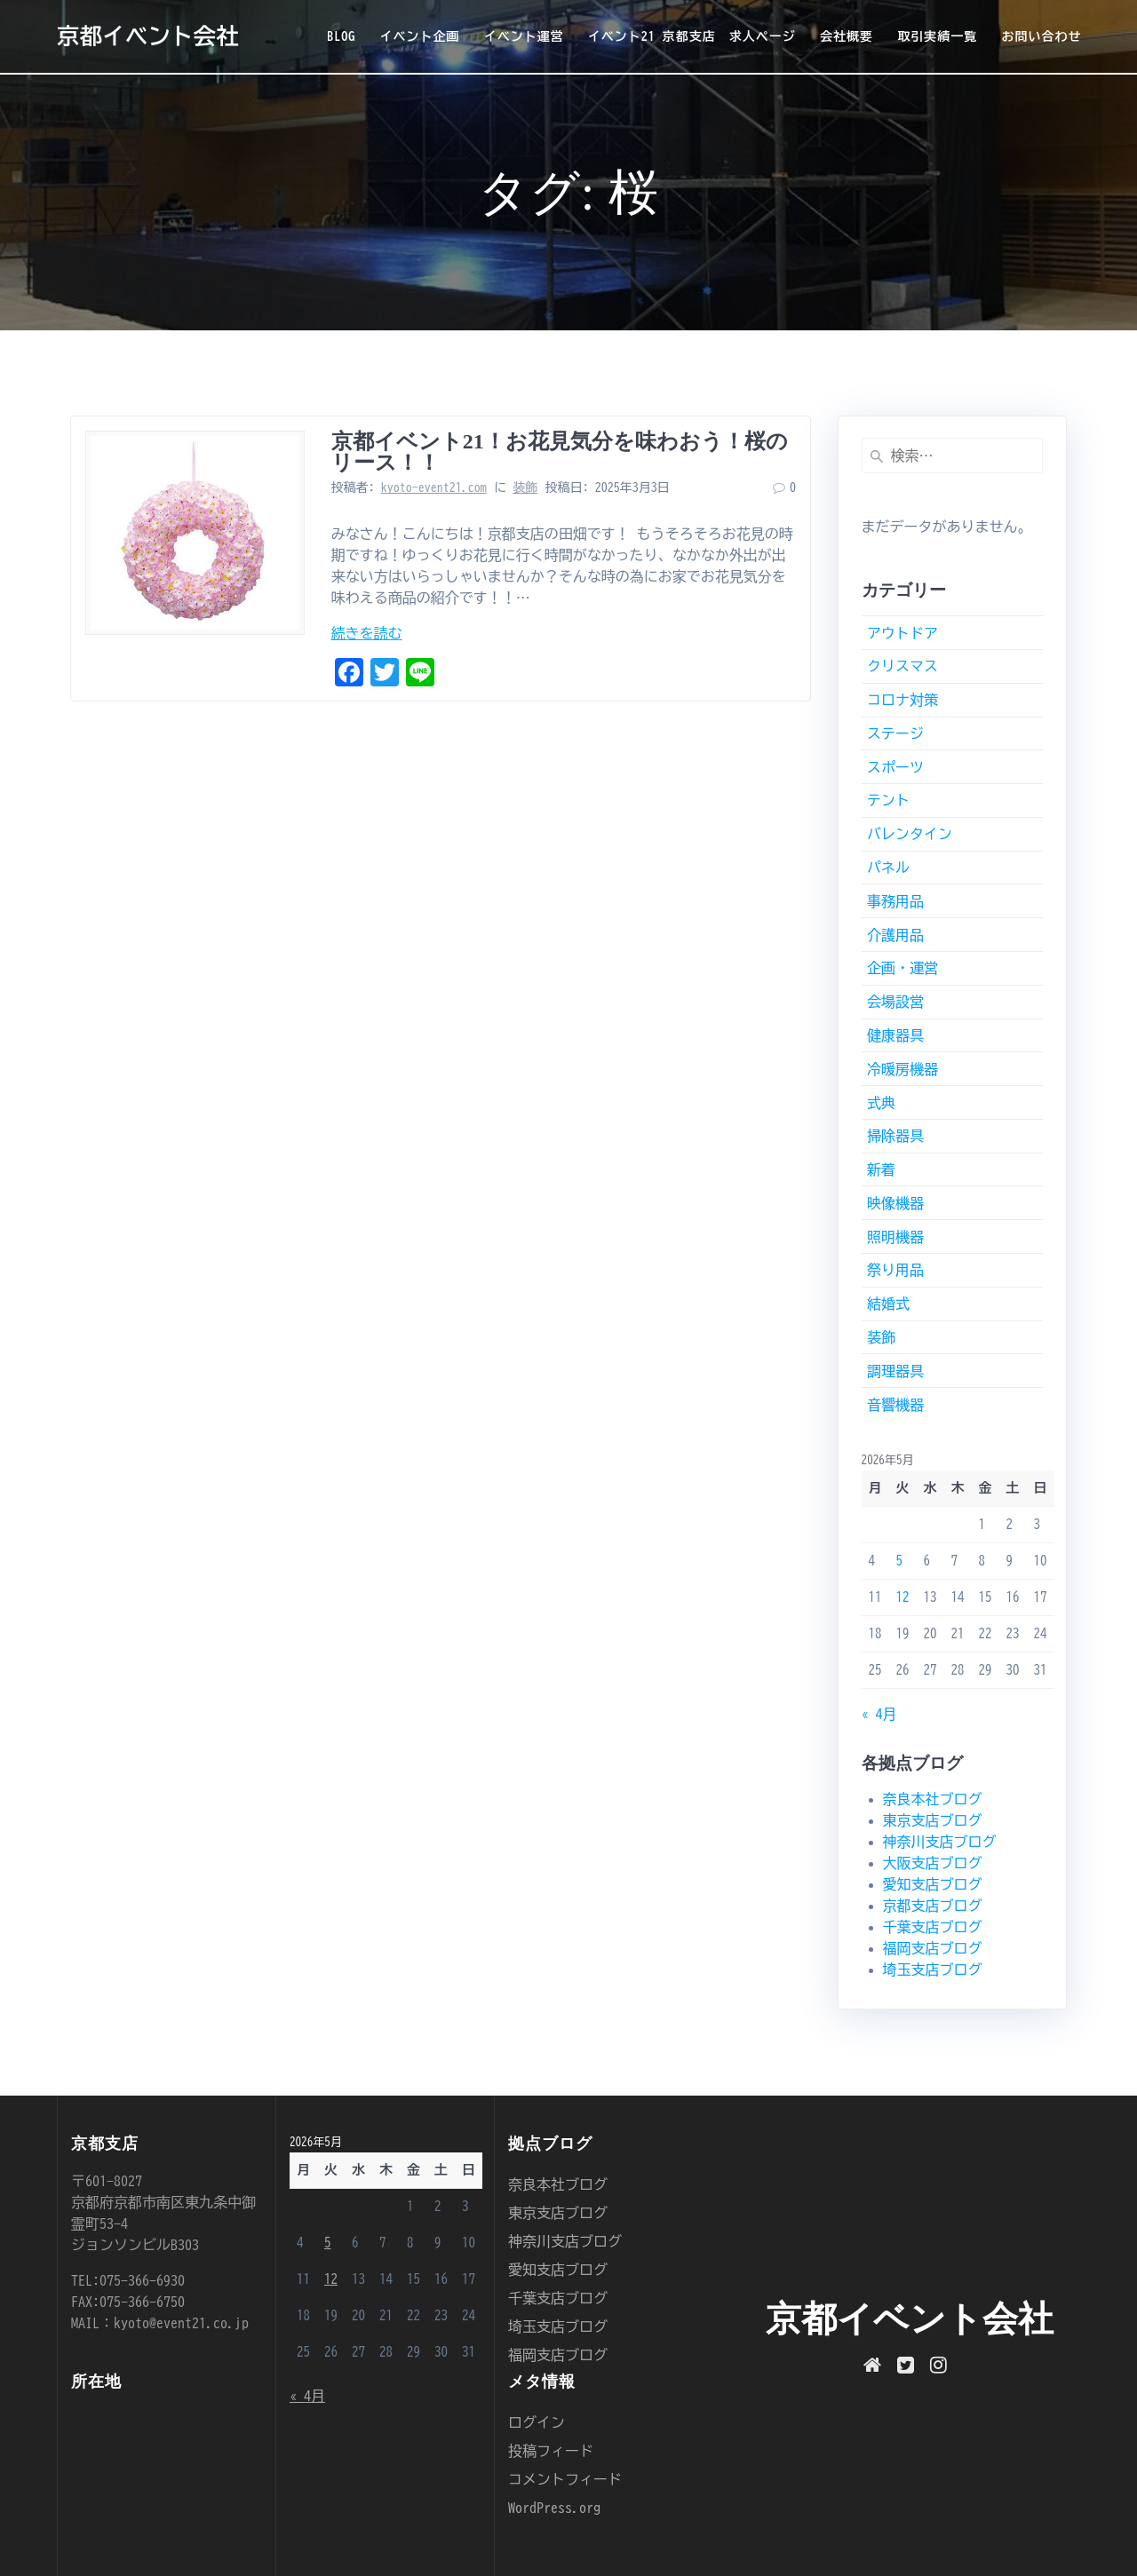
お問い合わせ (1041, 36)
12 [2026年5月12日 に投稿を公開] (903, 1597)
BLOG (341, 36)
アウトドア (902, 633)
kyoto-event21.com (434, 487)
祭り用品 (895, 1270)
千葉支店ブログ (932, 1927)
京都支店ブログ (932, 1905)
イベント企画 (419, 36)
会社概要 (846, 36)
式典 (881, 1103)
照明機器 (895, 1237)
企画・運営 (902, 968)
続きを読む (366, 633)
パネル (888, 867)
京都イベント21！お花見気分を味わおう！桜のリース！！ (559, 452)
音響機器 (895, 1405)
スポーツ (895, 767)
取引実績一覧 (937, 36)
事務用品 (895, 901)
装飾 (525, 487)
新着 (881, 1169)
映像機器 (895, 1203)
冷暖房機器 (902, 1069)
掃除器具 (895, 1136)
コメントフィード (565, 2479)
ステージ (895, 733)
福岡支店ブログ (932, 1948)
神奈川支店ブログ (940, 1842)
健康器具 (895, 1035)
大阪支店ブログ (932, 1863)
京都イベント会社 (148, 36)
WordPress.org (554, 2508)
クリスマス (902, 666)
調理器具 (895, 1371)
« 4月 (879, 1714)
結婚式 (888, 1303)
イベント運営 (524, 36)
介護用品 (895, 935)
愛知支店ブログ (932, 1884)
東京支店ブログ (932, 1820)
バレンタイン (909, 834)
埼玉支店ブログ (932, 1969)
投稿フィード (550, 2451)
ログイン (536, 2422)
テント (888, 800)
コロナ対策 (902, 700)
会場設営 (895, 1002)
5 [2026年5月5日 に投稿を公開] (899, 1560)
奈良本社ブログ (932, 1799)
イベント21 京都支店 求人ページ (692, 36)
